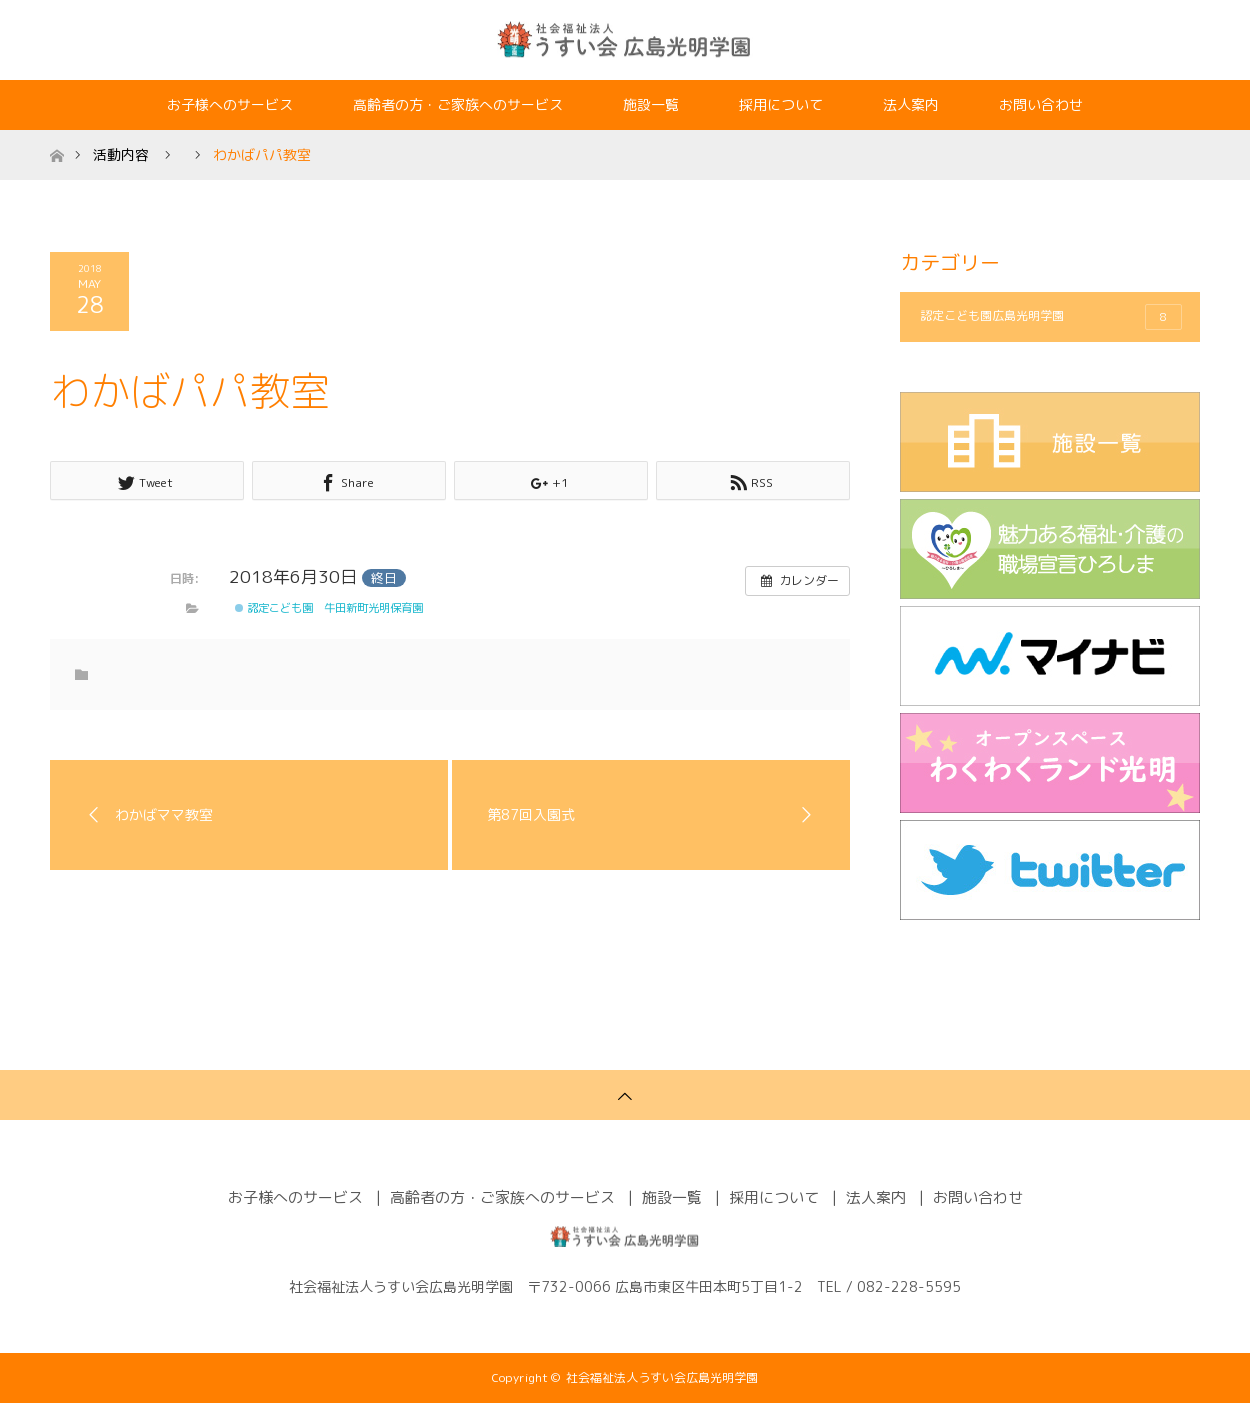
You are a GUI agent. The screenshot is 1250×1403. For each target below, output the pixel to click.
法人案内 (911, 104)
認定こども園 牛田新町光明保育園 (329, 608)
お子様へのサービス (230, 104)
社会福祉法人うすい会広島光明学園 (662, 1377)
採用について (781, 104)
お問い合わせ (1041, 104)
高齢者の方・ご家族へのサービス (458, 104)
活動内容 (121, 154)
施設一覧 (651, 104)
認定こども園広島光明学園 (1051, 317)
